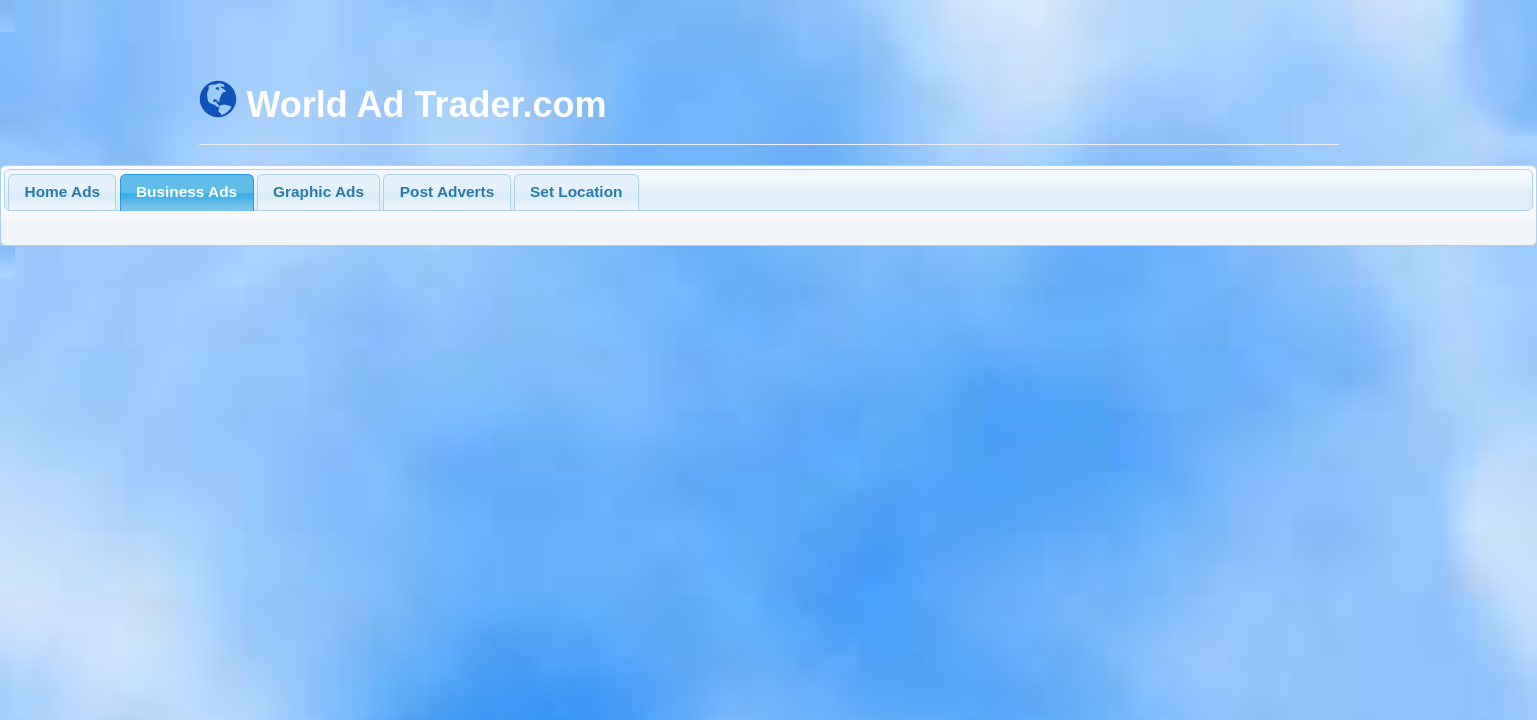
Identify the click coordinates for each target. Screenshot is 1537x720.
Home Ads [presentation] (63, 191)
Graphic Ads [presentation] (318, 191)
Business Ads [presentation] (186, 191)
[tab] (62, 192)
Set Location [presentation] (576, 191)
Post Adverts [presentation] (447, 191)
